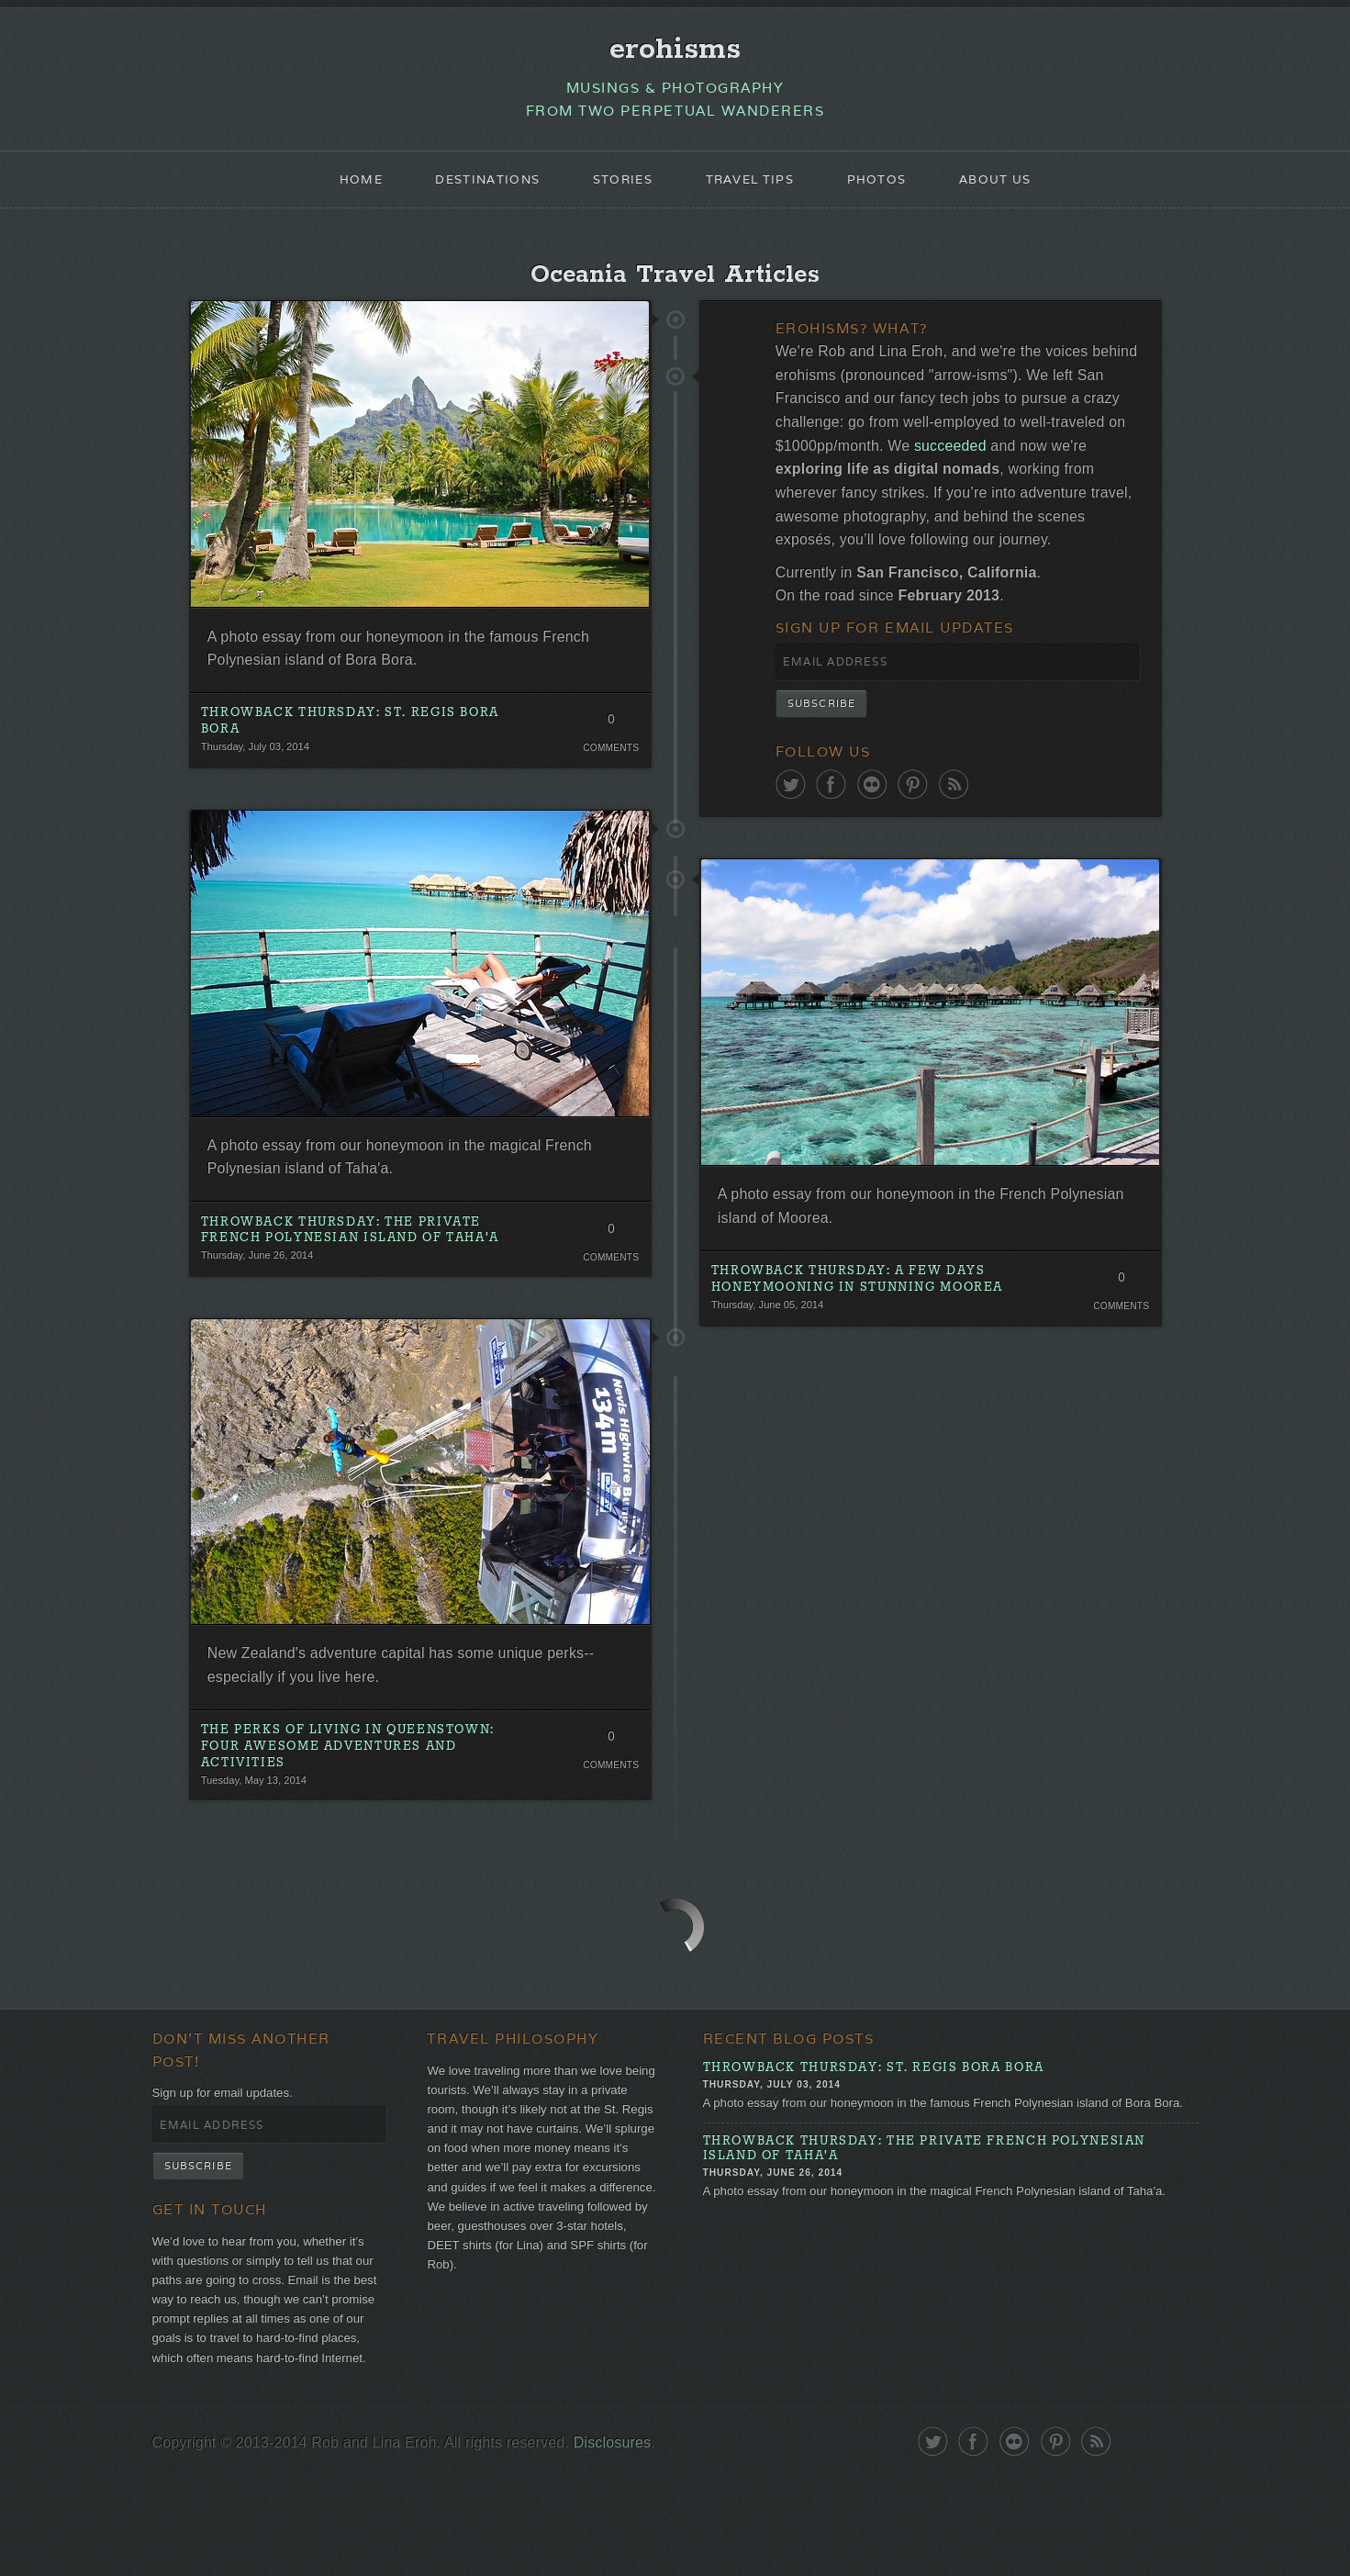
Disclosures (638, 2541)
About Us (1011, 189)
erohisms (675, 52)
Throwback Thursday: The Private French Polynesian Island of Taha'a (361, 1264)
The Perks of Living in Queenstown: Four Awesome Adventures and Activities (359, 1791)
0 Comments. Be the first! (609, 746)
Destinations (476, 189)
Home (342, 189)
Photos (887, 189)
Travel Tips (753, 189)
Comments (609, 771)
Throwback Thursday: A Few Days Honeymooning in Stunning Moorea (869, 1355)
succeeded (1099, 470)
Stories (619, 189)
